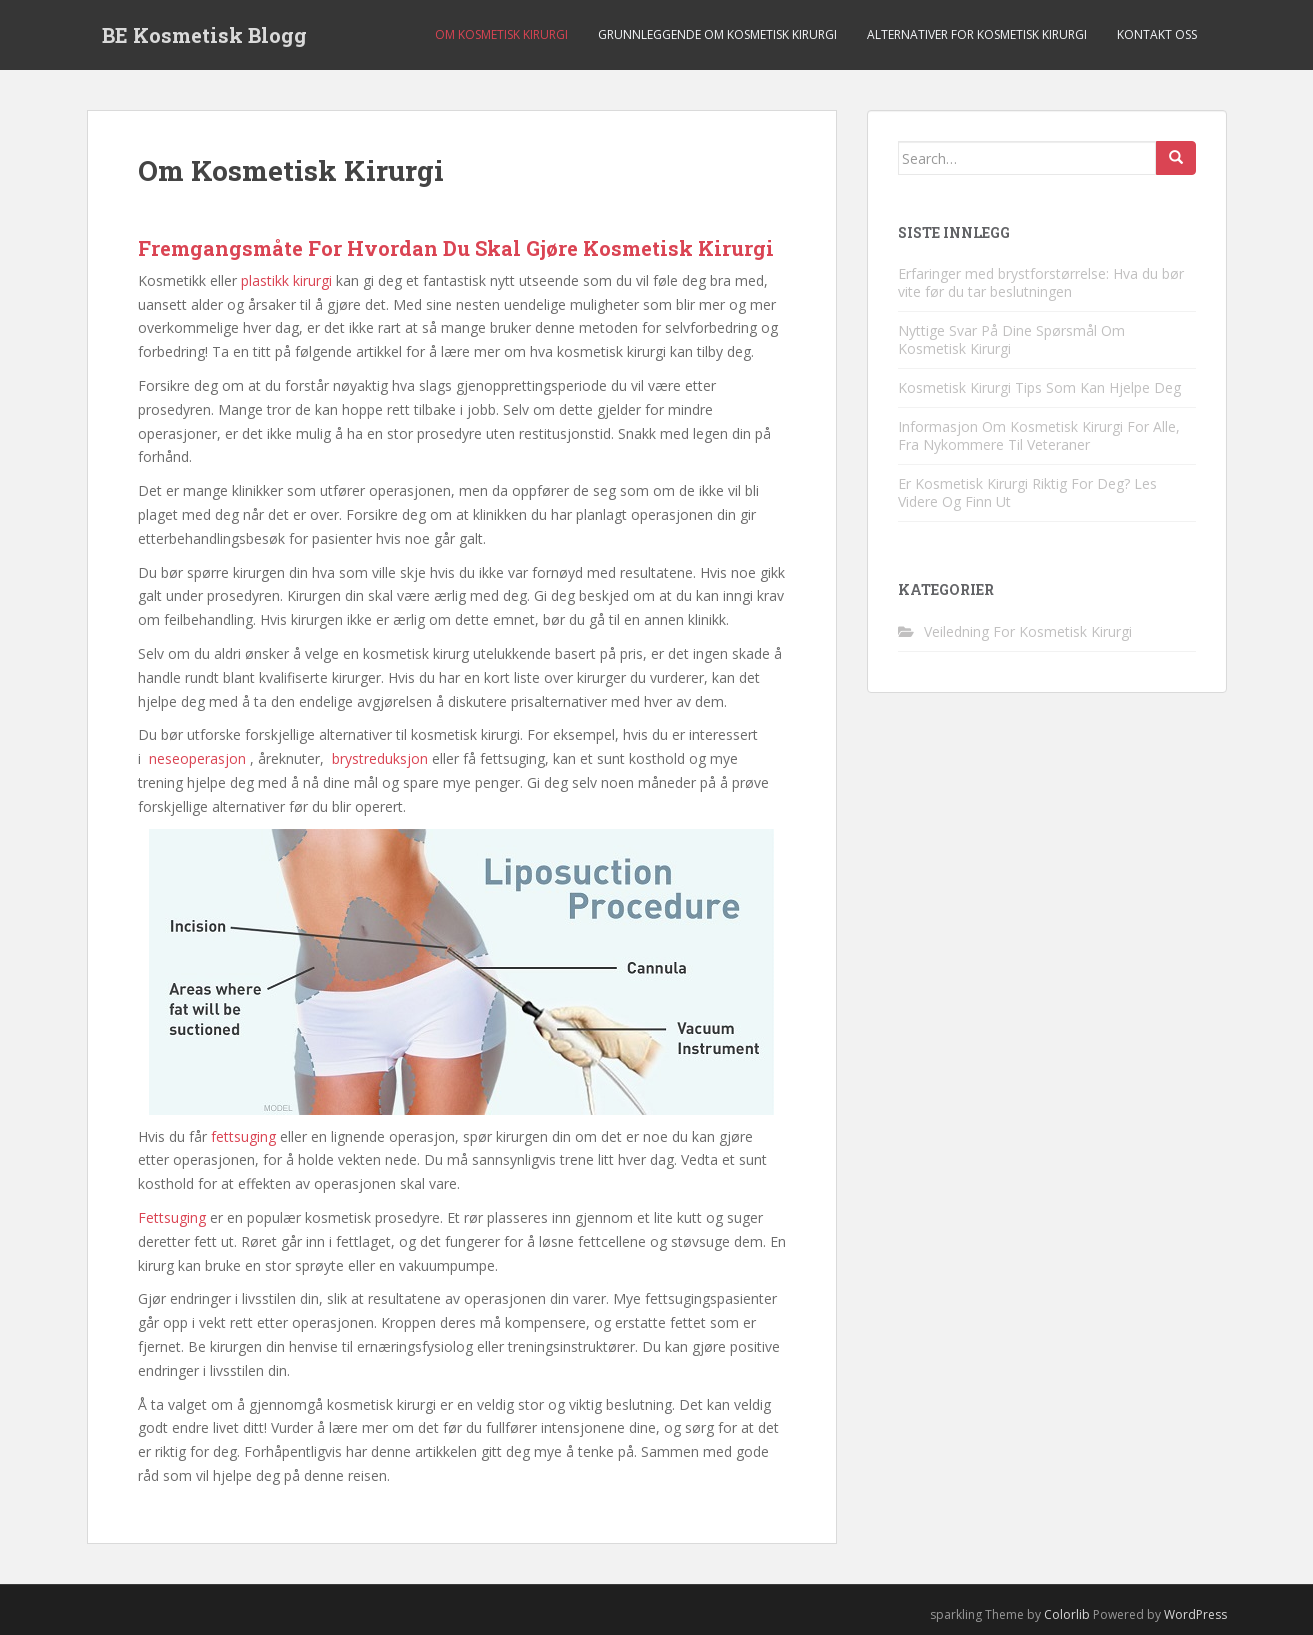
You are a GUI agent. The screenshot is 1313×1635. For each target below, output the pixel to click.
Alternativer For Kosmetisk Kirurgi (977, 34)
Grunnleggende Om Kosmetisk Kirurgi (717, 34)
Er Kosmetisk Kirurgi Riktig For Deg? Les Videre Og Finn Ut (1027, 492)
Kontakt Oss (1157, 34)
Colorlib (1067, 1614)
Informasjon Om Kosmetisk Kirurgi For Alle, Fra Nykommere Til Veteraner (1039, 435)
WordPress (1195, 1614)
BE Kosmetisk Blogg (204, 35)
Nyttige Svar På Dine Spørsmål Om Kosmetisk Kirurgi (1011, 339)
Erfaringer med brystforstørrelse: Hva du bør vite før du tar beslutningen (1041, 282)
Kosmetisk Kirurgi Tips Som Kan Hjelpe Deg (1039, 387)
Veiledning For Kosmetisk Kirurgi (1028, 631)
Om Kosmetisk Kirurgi (501, 34)
